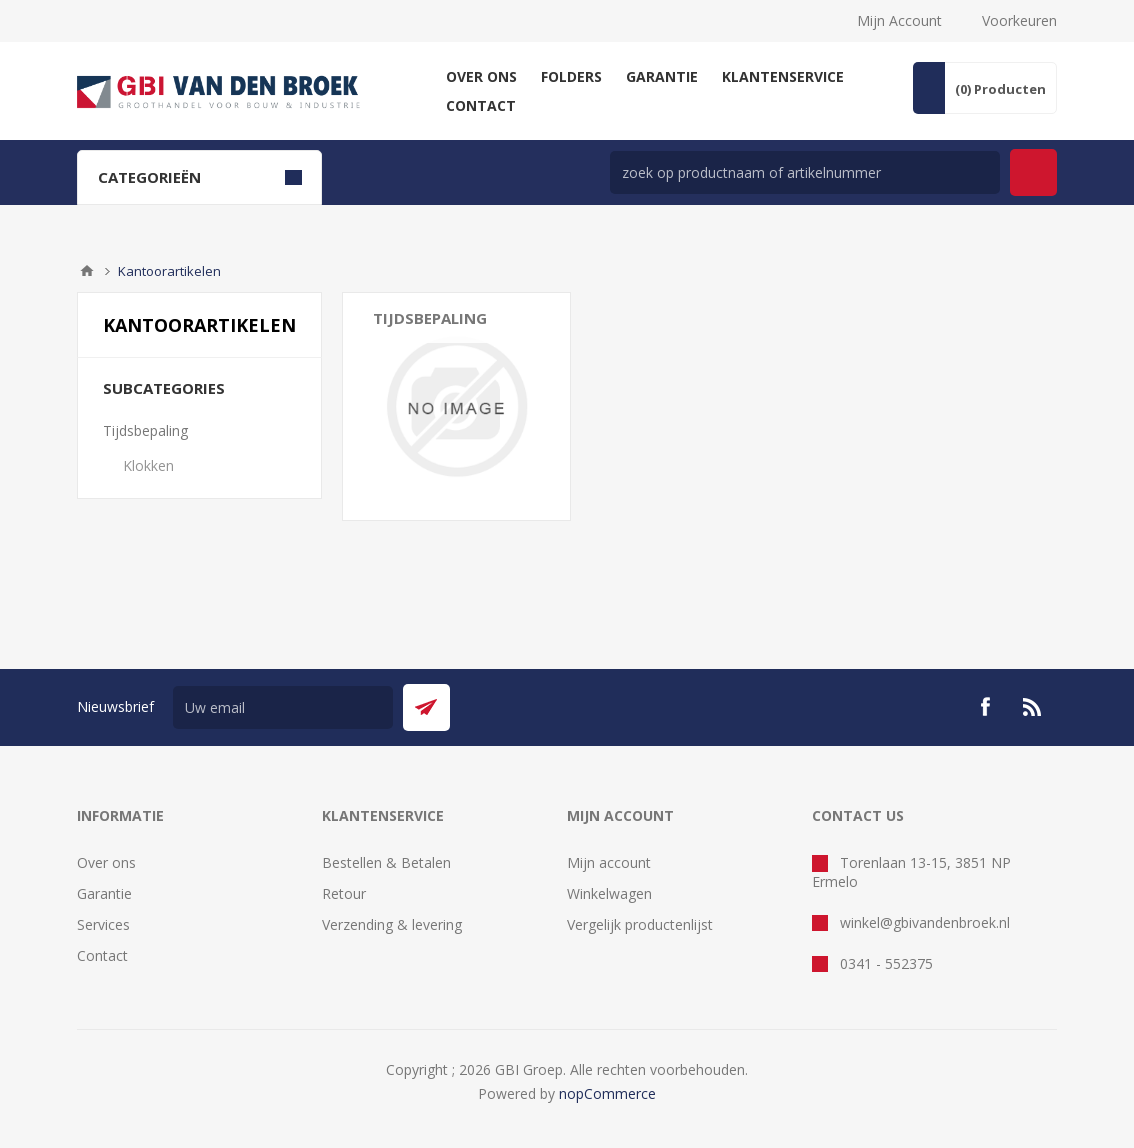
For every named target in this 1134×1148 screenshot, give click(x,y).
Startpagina (87, 271)
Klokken (148, 465)
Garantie (104, 893)
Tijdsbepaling (145, 430)
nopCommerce (607, 1093)
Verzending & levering (392, 924)
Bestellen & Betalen (386, 862)
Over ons (106, 862)
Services (103, 924)
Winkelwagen (609, 893)
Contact (102, 955)
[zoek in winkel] (805, 172)
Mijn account (609, 862)
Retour (344, 893)
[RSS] (1033, 707)
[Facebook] (985, 707)
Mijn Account (899, 20)
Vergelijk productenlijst (640, 924)
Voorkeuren (1019, 20)
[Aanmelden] (283, 707)
